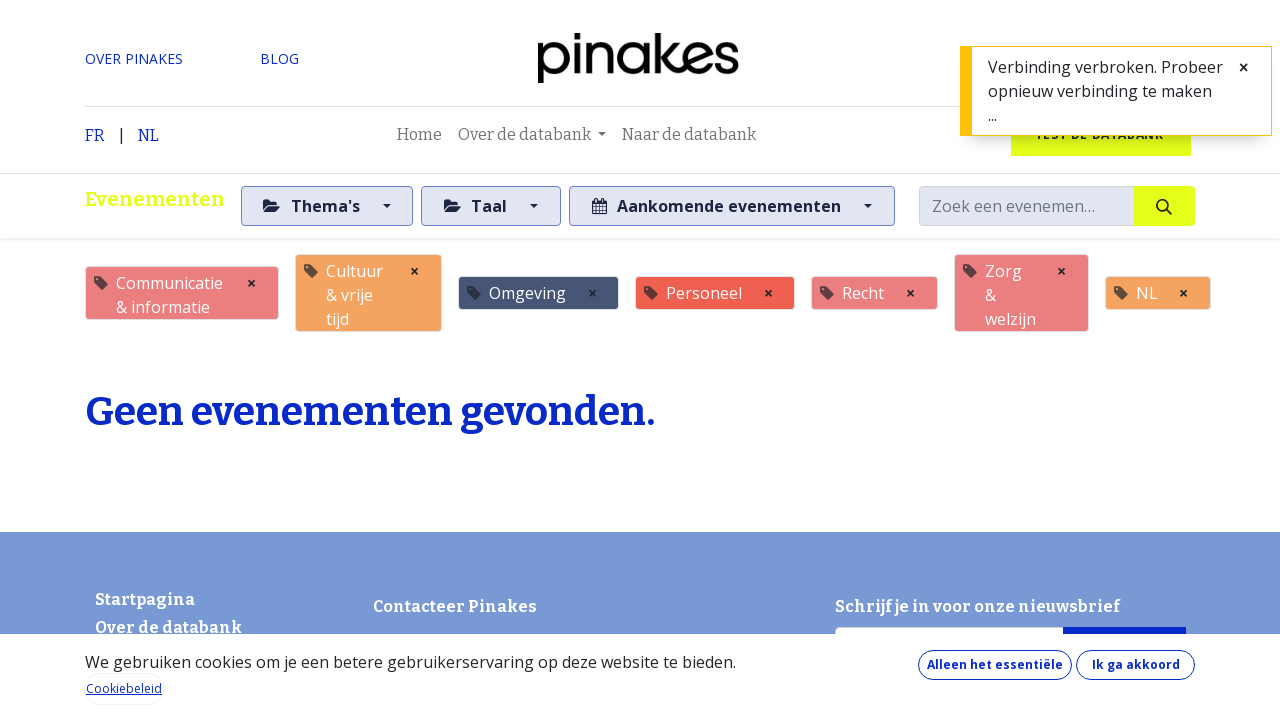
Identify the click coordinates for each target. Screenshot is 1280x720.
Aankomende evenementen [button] (718, 206)
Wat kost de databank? (169, 657)
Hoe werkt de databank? (173, 681)
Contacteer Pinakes (455, 606)
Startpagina (145, 599)
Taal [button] (477, 206)
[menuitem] (419, 135)
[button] (1124, 647)
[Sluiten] (1243, 67)
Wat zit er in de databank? (178, 705)
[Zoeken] (1164, 206)
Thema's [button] (313, 206)
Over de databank (168, 627)
